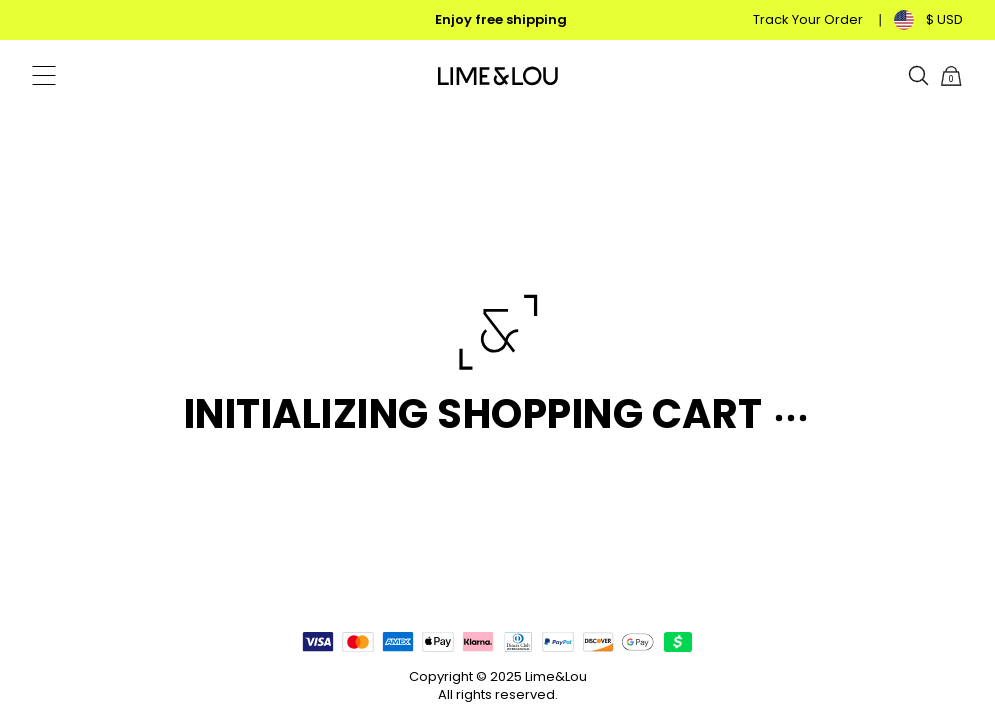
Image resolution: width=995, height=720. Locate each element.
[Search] (919, 76)
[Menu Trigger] (44, 76)
